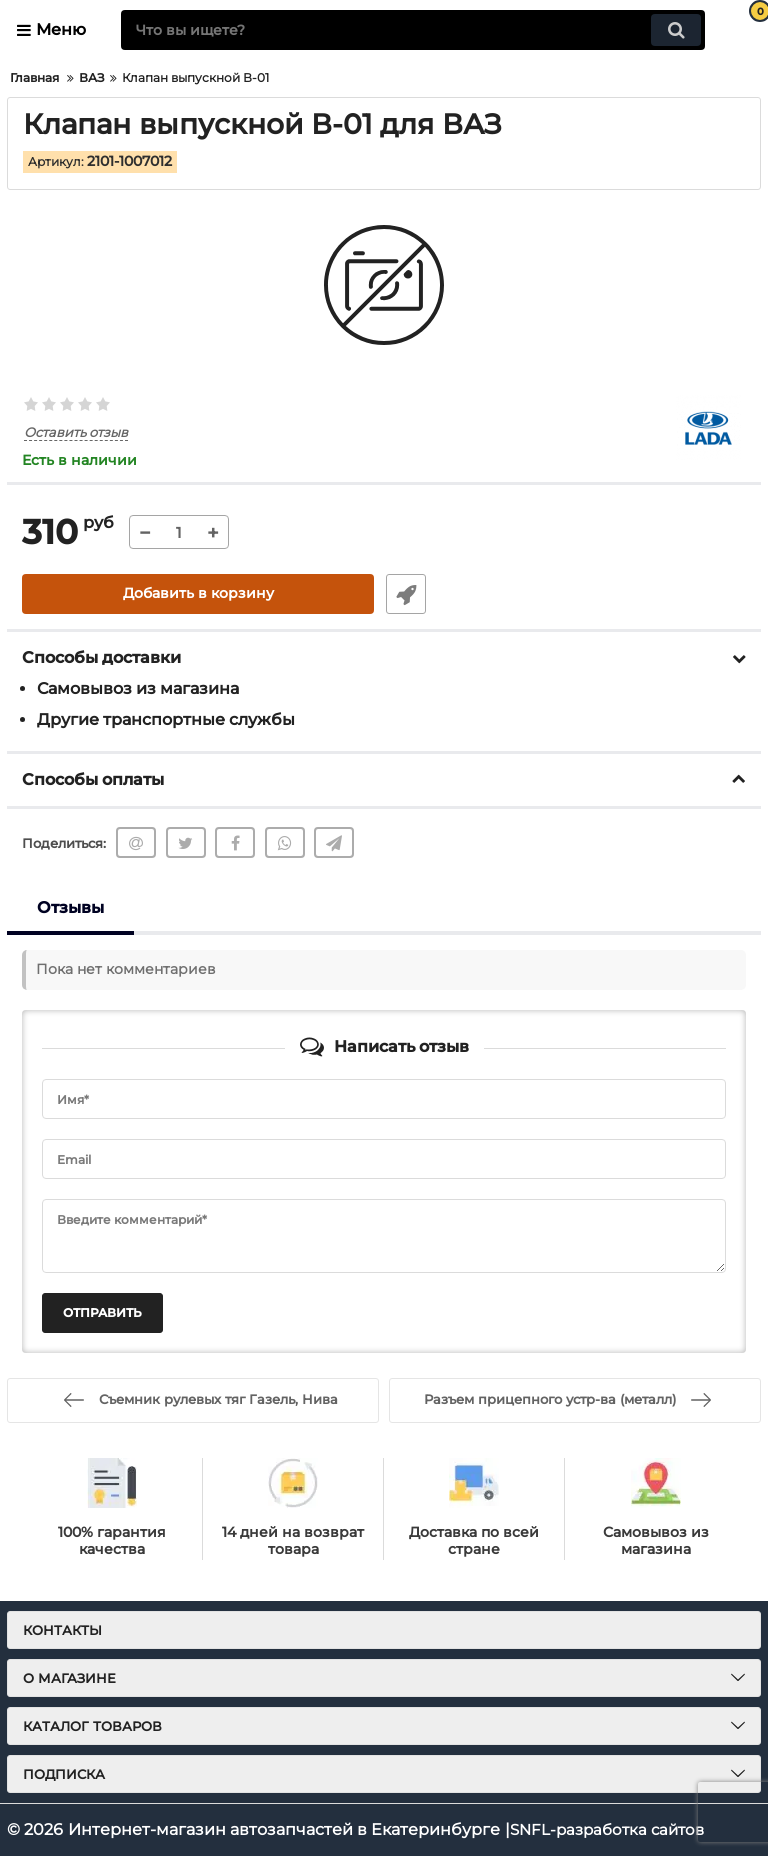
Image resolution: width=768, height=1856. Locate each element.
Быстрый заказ (404, 594)
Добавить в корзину (198, 594)
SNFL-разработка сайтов (612, 1829)
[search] (413, 30)
